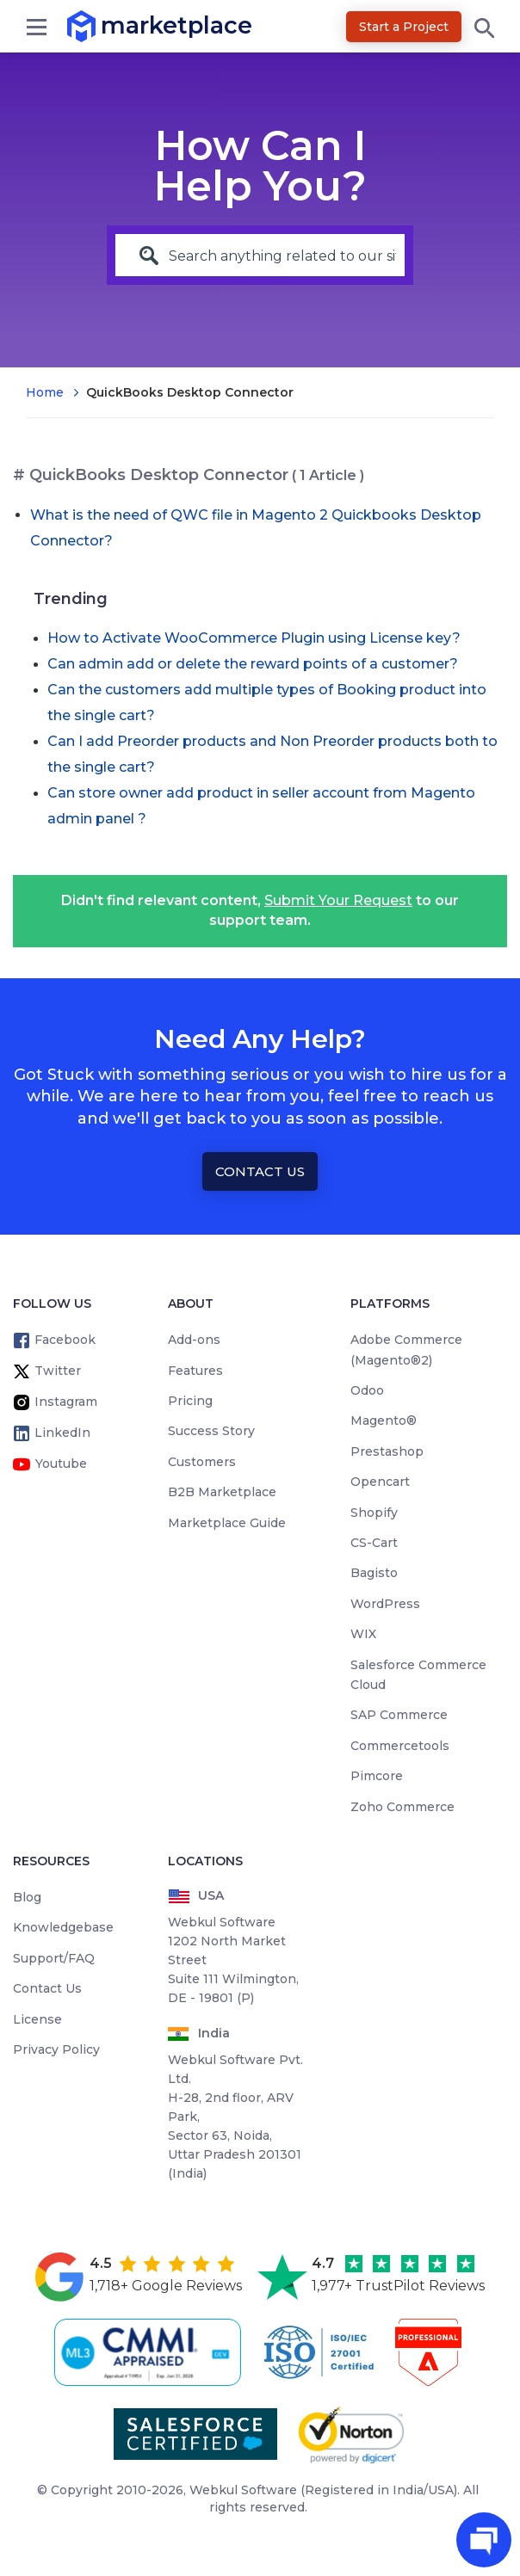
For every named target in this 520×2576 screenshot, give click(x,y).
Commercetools (399, 1745)
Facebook (65, 1339)
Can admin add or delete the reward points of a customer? (252, 664)
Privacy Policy (56, 2049)
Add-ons (194, 1339)
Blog (27, 1897)
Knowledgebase (63, 1927)
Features (195, 1370)
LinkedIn (62, 1432)
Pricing (190, 1400)
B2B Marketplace (222, 1492)
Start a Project (404, 26)
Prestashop (387, 1451)
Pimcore (376, 1776)
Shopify (374, 1512)
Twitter (57, 1370)
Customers (202, 1462)
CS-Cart (374, 1542)
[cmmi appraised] (150, 2352)
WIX (363, 1634)
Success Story (211, 1431)
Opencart (380, 1481)
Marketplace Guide (227, 1523)
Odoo (367, 1390)
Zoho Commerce (402, 1807)
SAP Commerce (399, 1714)
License (37, 2019)
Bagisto (374, 1573)
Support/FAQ (54, 1958)
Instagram (65, 1401)
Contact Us (260, 1171)
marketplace (101, 25)
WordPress (385, 1604)
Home (45, 392)
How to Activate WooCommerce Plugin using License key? (254, 638)
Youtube (61, 1463)
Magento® (383, 1420)
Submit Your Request (338, 900)
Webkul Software (243, 2490)
